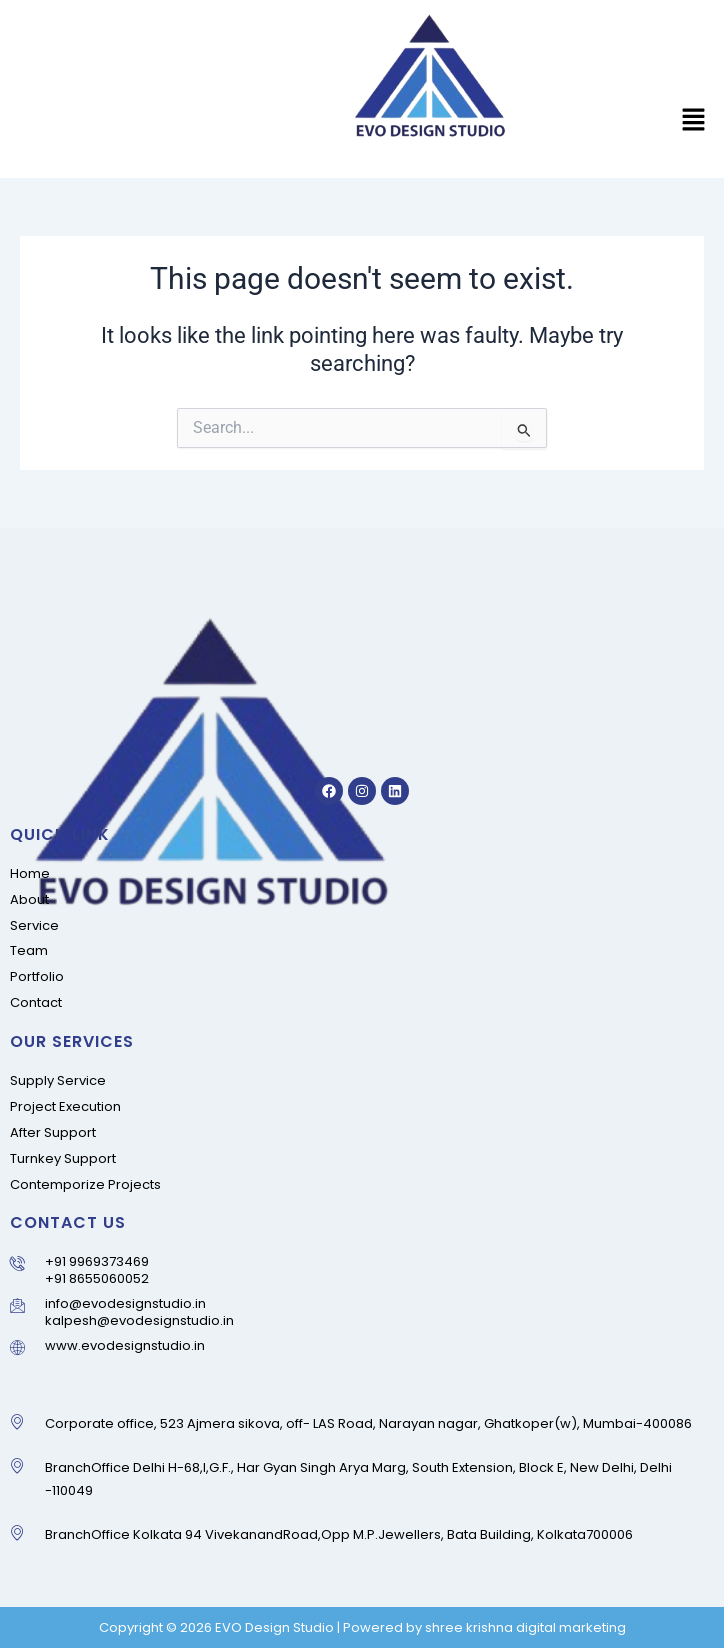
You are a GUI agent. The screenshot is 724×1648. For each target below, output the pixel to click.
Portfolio (37, 976)
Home (30, 873)
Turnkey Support (63, 1158)
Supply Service (58, 1080)
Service (34, 925)
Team (29, 950)
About (29, 899)
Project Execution (65, 1106)
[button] (694, 122)
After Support (53, 1132)
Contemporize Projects (85, 1184)
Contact (36, 1002)
